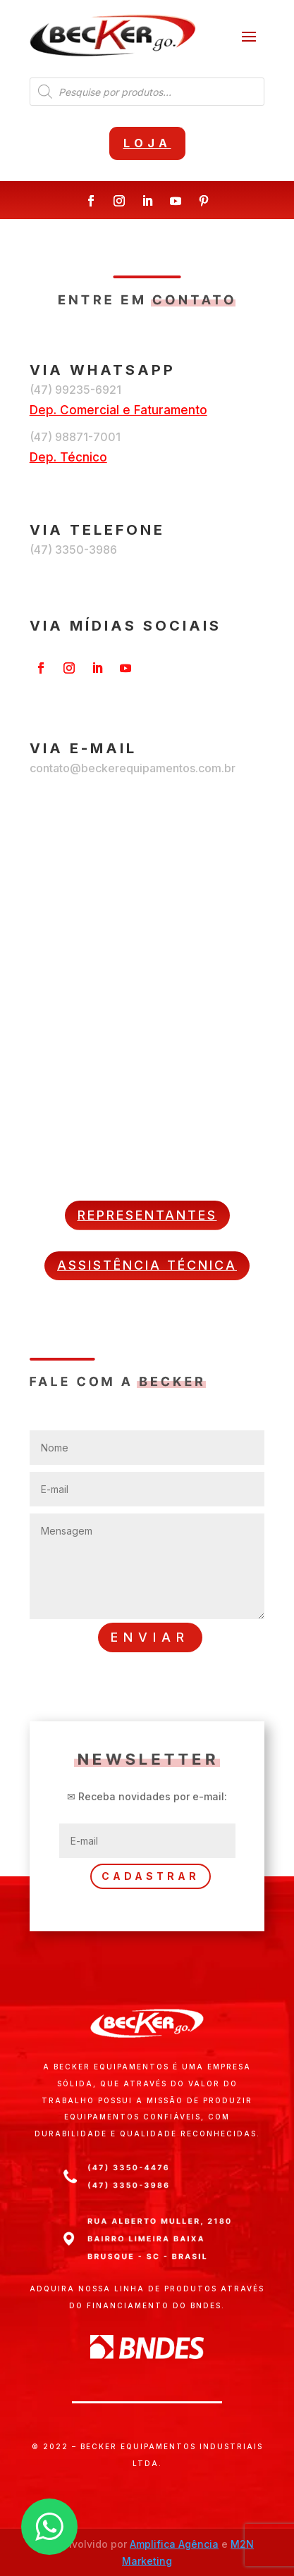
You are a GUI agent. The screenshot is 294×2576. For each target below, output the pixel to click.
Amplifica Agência (174, 2544)
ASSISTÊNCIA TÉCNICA (147, 1265)
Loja (147, 143)
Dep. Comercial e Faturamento (118, 410)
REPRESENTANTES (147, 1215)
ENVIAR (150, 1637)
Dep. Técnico (68, 457)
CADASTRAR (151, 1876)
